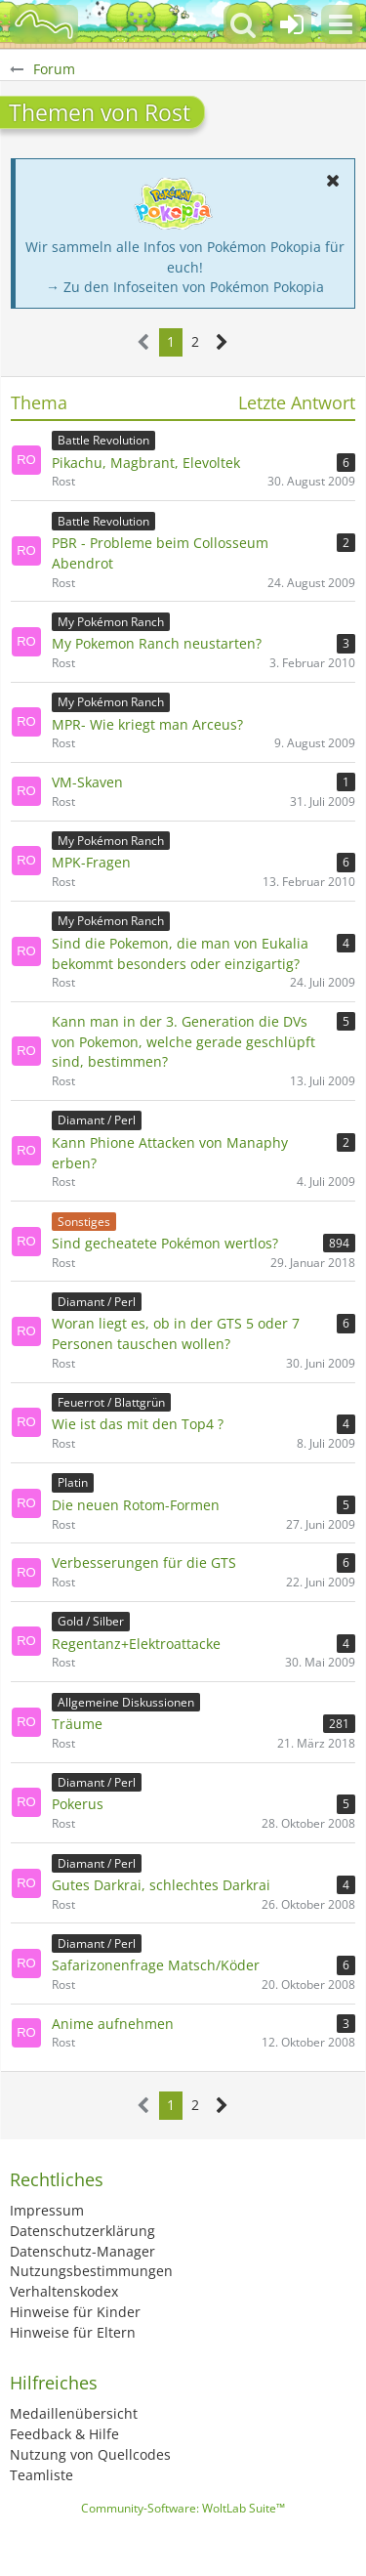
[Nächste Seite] (222, 342)
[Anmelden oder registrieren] (291, 24)
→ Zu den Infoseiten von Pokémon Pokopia (185, 286)
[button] (340, 24)
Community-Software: (183, 2508)
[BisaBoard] (44, 24)
